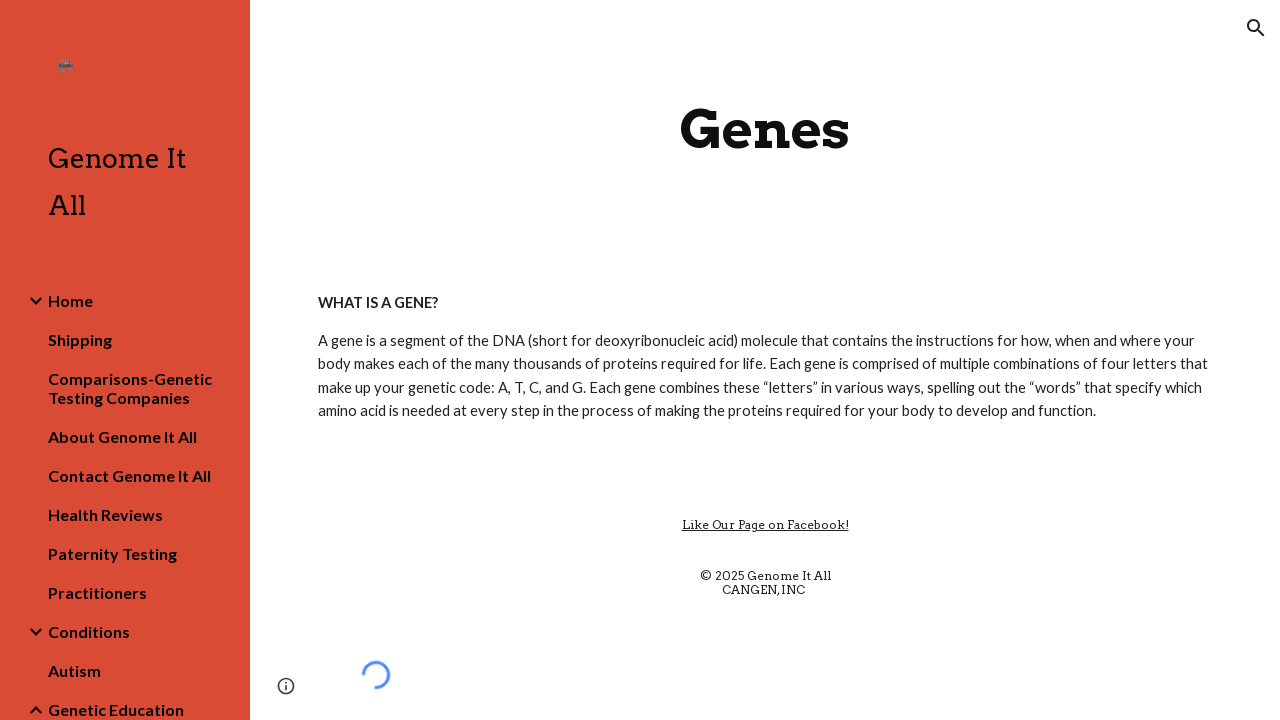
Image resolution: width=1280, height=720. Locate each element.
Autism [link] (74, 670)
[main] (764, 129)
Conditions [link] (89, 631)
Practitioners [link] (97, 592)
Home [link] (70, 300)
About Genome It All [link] (122, 436)
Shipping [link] (80, 339)
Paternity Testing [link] (112, 553)
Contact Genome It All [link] (129, 475)
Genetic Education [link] (116, 709)
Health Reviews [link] (105, 514)
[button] (1256, 28)
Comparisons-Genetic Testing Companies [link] (130, 388)
